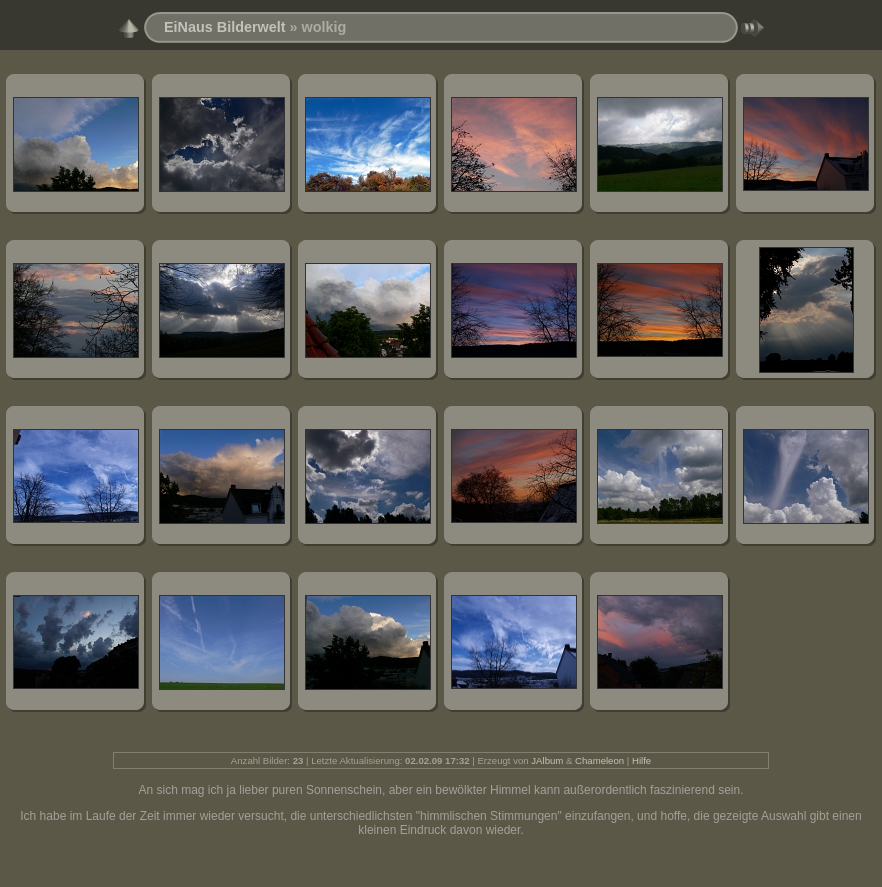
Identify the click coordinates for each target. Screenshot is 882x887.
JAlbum (547, 760)
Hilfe (641, 760)
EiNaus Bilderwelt (225, 27)
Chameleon (599, 760)
